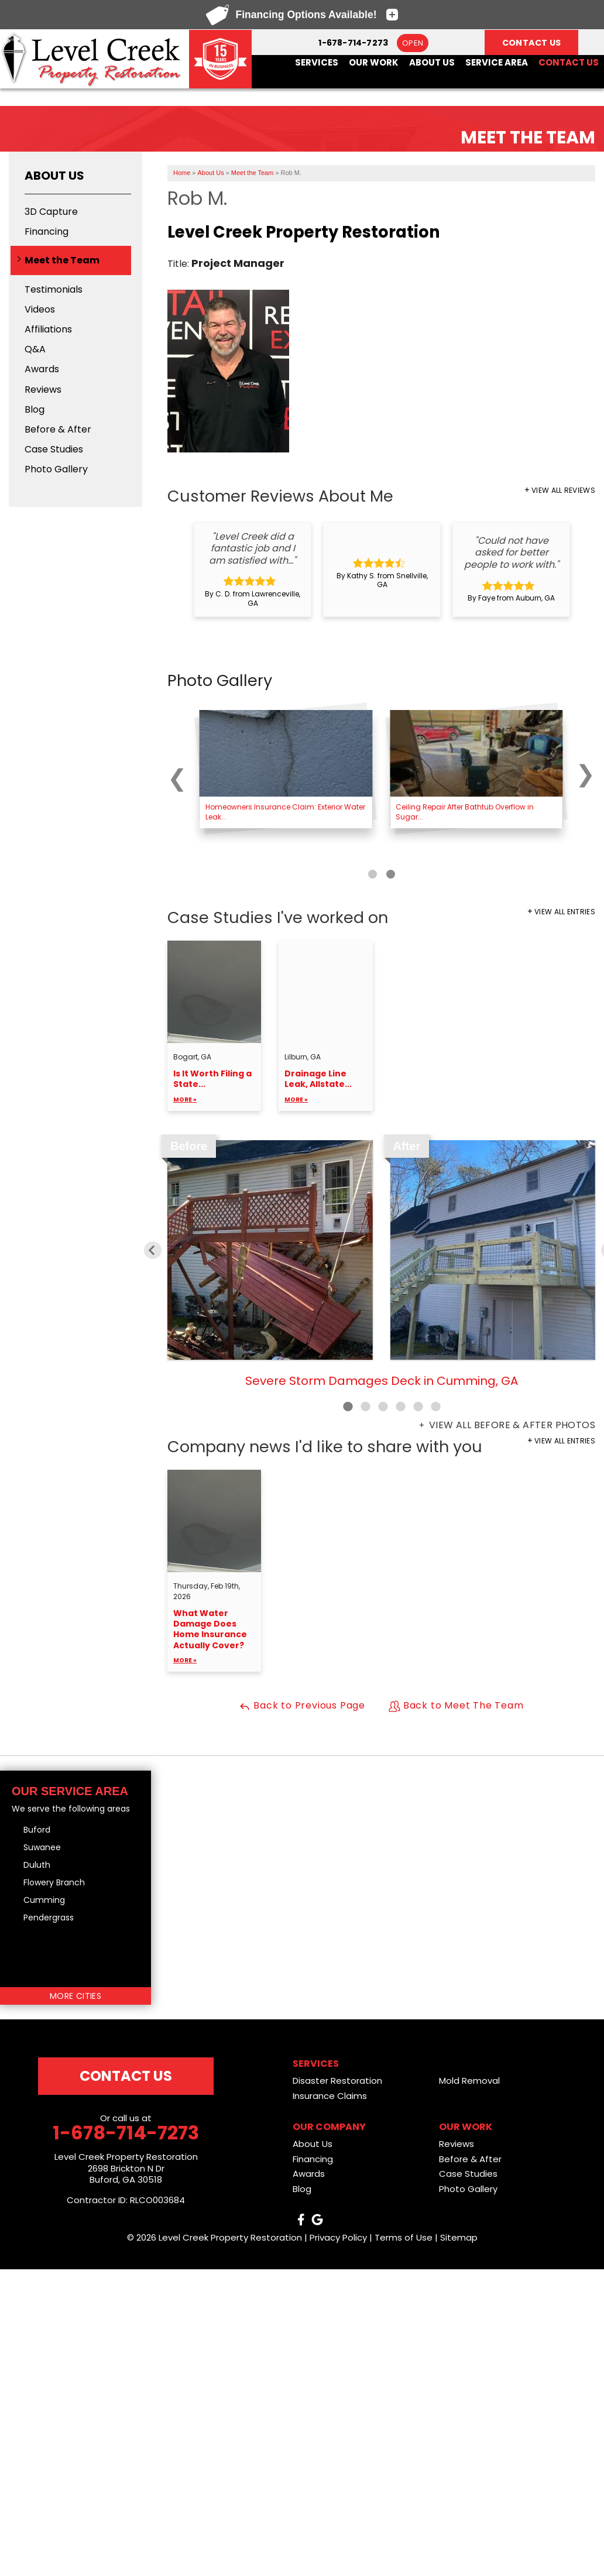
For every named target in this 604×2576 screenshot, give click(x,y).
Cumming (44, 1900)
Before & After (58, 429)
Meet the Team (62, 260)
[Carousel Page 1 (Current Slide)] (372, 874)
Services (316, 62)
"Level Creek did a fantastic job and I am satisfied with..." (252, 548)
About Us (432, 62)
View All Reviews (563, 490)
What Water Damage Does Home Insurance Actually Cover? (214, 1637)
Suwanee (42, 1847)
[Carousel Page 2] (390, 874)
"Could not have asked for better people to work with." (511, 553)
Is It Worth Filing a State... (214, 1086)
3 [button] (383, 1406)
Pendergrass (48, 1917)
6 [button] (435, 1406)
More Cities (75, 1996)
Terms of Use (404, 2237)
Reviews (43, 389)
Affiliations (48, 329)
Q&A (35, 349)
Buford (36, 1830)
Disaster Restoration (337, 2080)
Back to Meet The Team (456, 1705)
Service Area (496, 62)
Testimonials (54, 289)
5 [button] (418, 1406)
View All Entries (564, 912)
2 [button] (365, 1406)
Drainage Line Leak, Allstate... (325, 1086)
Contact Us (568, 62)
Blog (34, 409)
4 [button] (400, 1406)
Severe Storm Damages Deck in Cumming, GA (381, 1381)
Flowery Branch (54, 1882)
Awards (42, 369)
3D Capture (51, 211)
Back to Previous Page (302, 1705)
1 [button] (348, 1406)
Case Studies (54, 449)
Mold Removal (469, 2080)
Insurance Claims (330, 2096)
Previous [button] (153, 1250)
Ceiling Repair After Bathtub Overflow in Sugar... (465, 812)
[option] (252, 569)
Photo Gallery (56, 469)
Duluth (36, 1865)
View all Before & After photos (511, 1425)
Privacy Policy (338, 2237)
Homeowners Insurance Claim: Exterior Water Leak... (285, 812)
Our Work (374, 62)
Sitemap (459, 2237)
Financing (46, 231)
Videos (40, 309)
